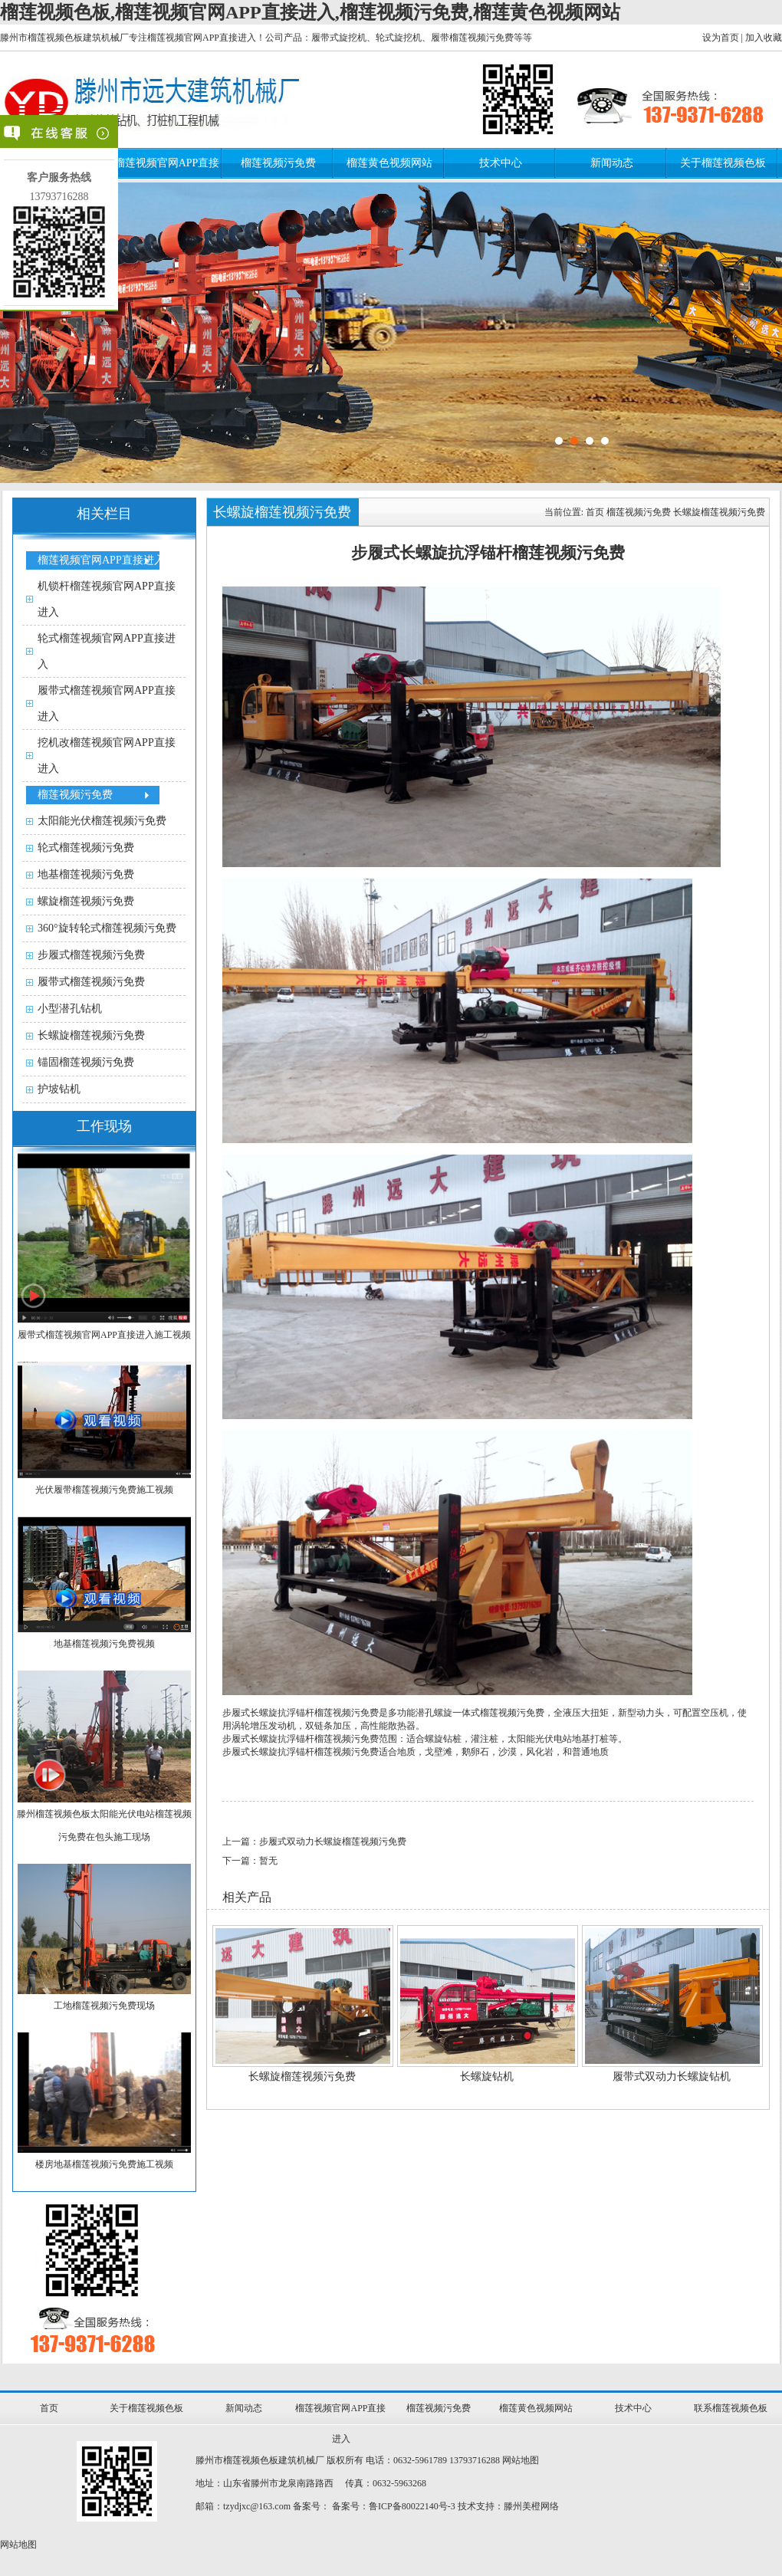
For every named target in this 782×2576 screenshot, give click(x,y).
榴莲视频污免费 (278, 163)
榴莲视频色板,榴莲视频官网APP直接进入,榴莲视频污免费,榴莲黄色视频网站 (310, 12)
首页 (595, 512)
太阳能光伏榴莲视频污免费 (102, 820)
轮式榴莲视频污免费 (86, 847)
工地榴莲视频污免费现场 (104, 2005)
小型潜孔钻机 (70, 1008)
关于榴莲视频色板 (723, 163)
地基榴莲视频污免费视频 (104, 1643)
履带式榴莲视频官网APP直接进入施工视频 (104, 1334)
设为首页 (720, 37)
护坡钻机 (59, 1089)
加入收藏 (763, 37)
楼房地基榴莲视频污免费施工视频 (104, 2164)
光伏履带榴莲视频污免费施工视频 (104, 1489)
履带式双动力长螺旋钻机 (672, 2076)
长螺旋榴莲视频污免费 (91, 1035)
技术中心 (500, 163)
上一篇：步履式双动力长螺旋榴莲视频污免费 (314, 1841)
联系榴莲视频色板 (730, 2408)
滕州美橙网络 (531, 2506)
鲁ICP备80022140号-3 (412, 2506)
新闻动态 (611, 163)
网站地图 (520, 2460)
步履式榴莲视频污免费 (91, 955)
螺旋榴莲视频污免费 (86, 901)
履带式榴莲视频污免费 (91, 981)
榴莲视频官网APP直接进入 (101, 560)
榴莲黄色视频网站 (389, 163)
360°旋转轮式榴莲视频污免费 (107, 928)
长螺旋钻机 (487, 2076)
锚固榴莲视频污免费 (86, 1062)
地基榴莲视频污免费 (86, 874)
